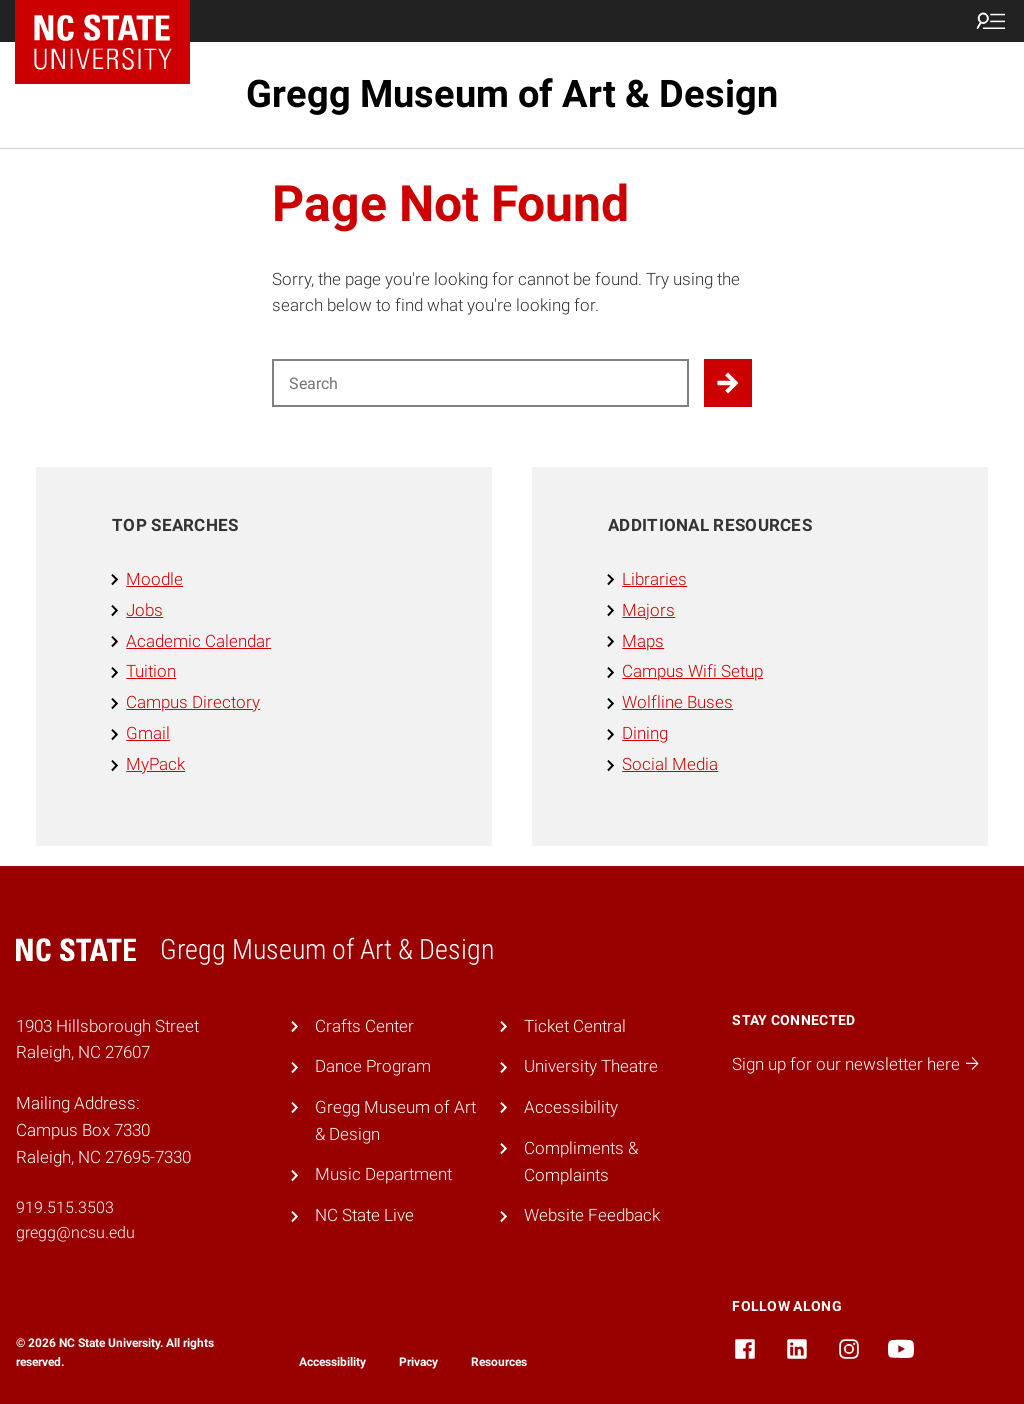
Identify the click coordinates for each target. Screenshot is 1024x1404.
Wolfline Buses (677, 702)
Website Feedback (592, 1215)
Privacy (418, 1362)
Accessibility (571, 1107)
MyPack (155, 764)
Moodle (154, 579)
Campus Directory (193, 702)
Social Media (670, 764)
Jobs (144, 610)
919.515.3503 (65, 1207)
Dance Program (373, 1066)
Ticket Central (575, 1026)
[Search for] (480, 383)
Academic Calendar (198, 641)
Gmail (148, 733)
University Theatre (591, 1066)
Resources (499, 1362)
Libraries (654, 579)
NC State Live (364, 1215)
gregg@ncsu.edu (75, 1232)
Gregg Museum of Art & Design (512, 94)
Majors (648, 610)
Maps (643, 641)
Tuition (151, 671)
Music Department (383, 1174)
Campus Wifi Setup (692, 671)
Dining (645, 733)
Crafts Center (364, 1026)
